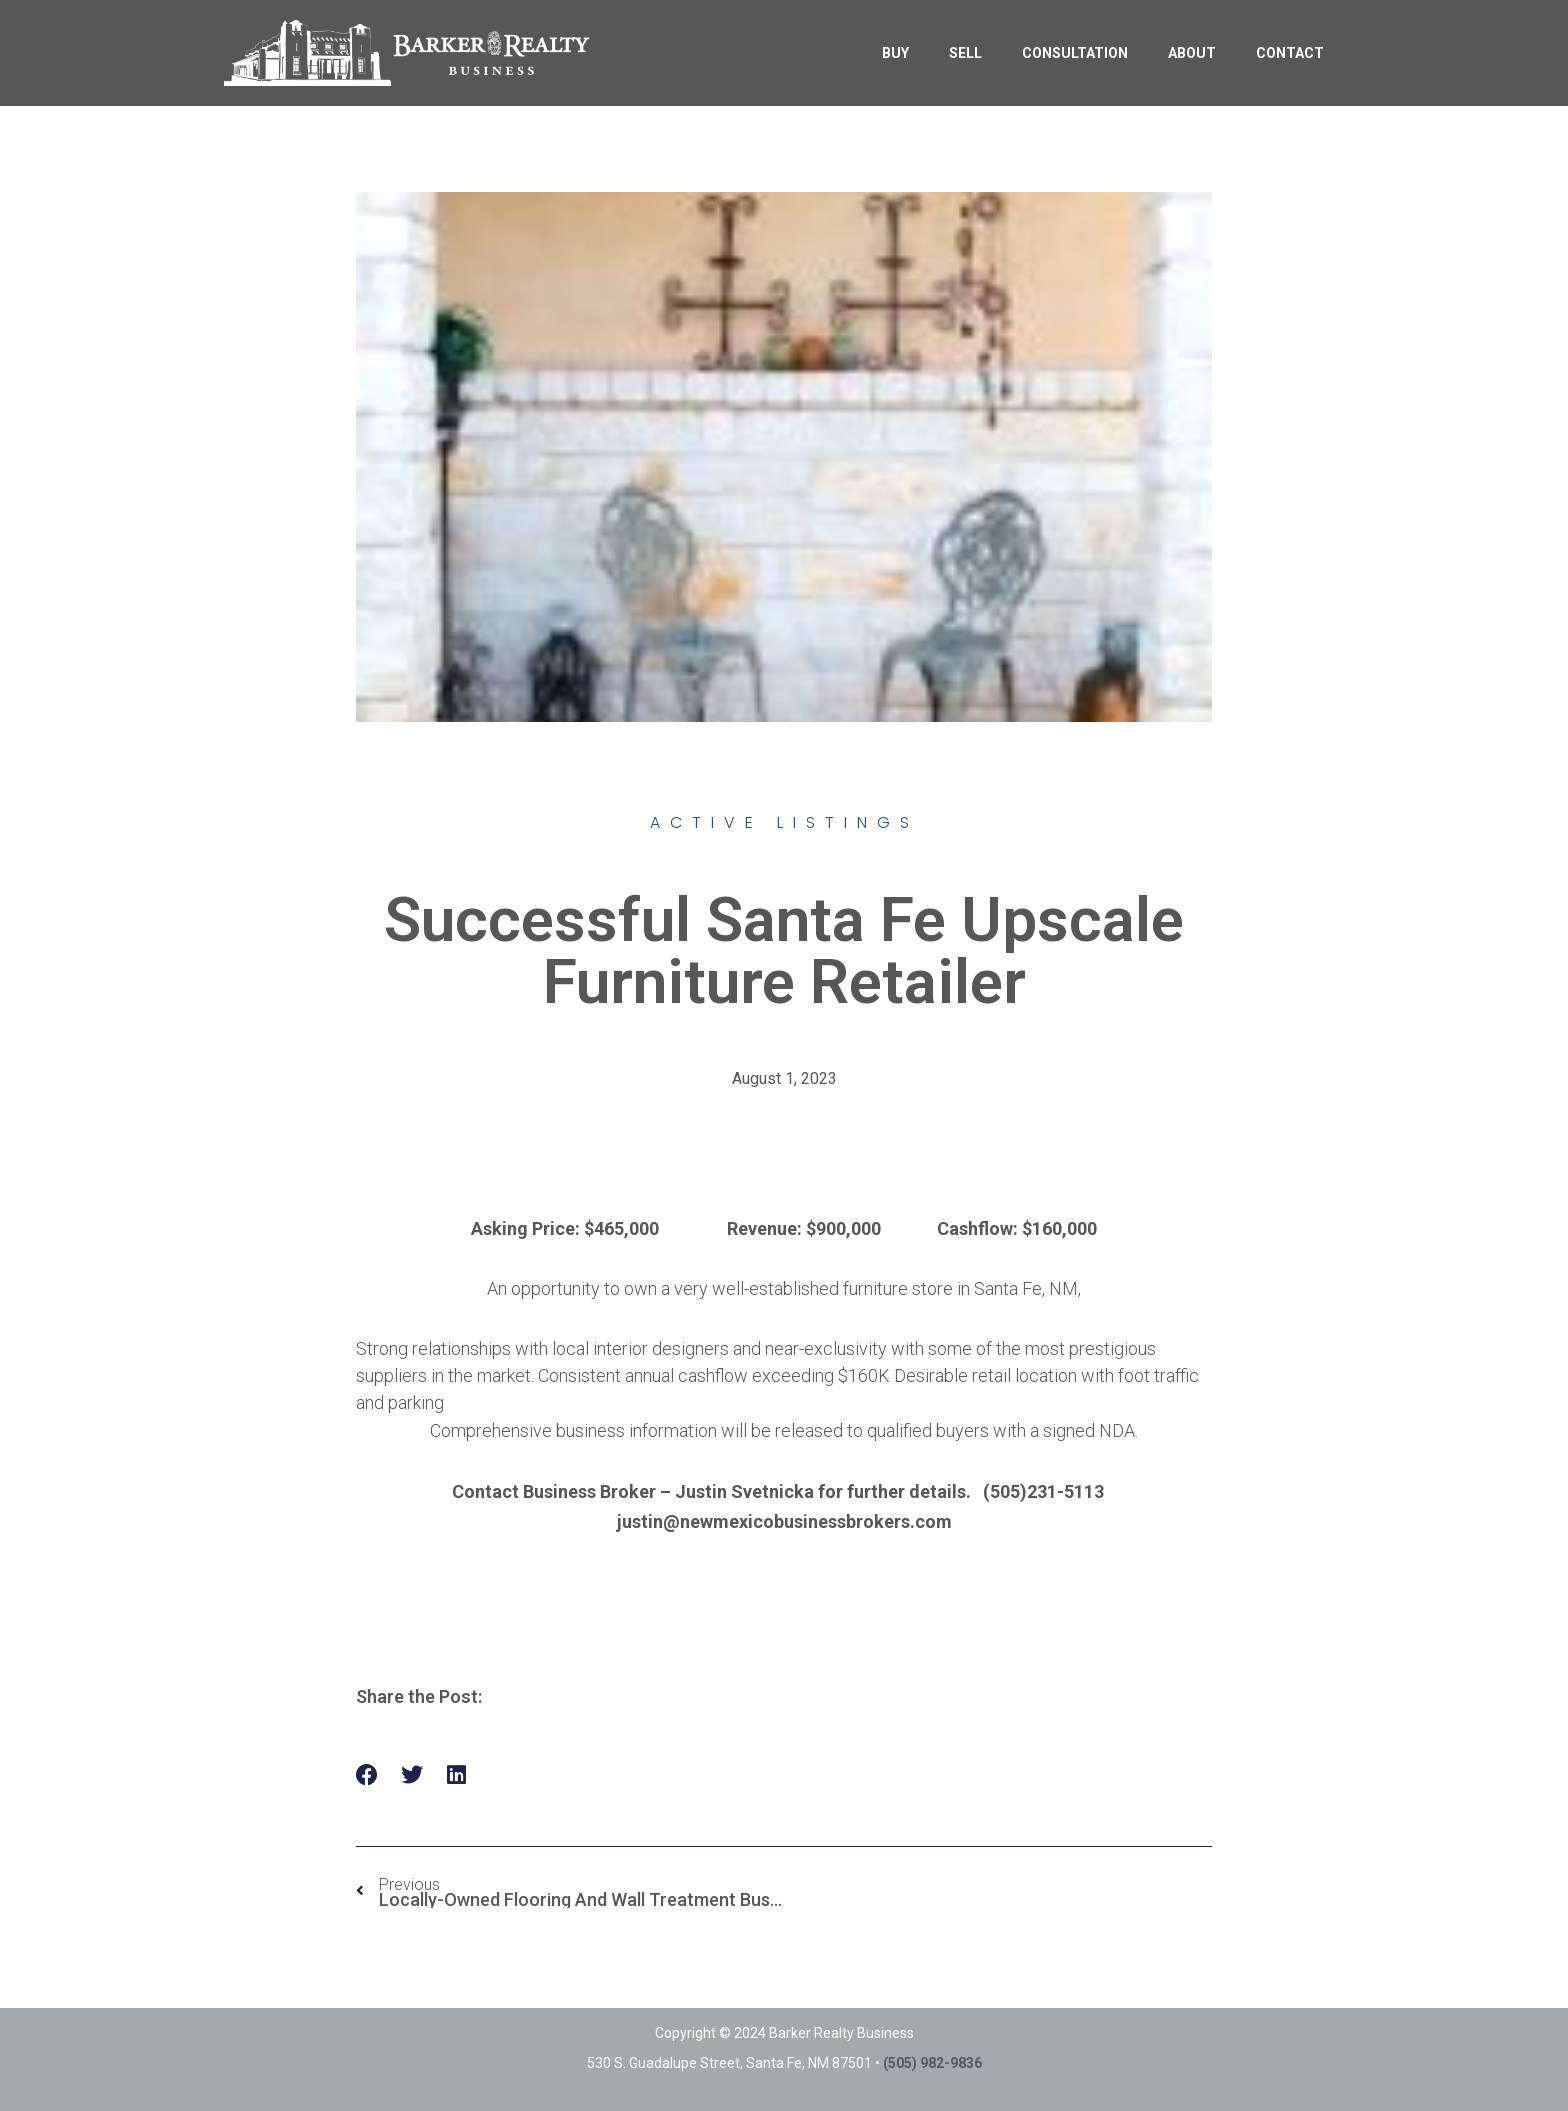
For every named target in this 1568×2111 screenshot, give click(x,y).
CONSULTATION (1075, 53)
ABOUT (1192, 53)
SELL (965, 53)
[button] (367, 1775)
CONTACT (1290, 53)
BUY (895, 53)
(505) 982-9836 (932, 2063)
